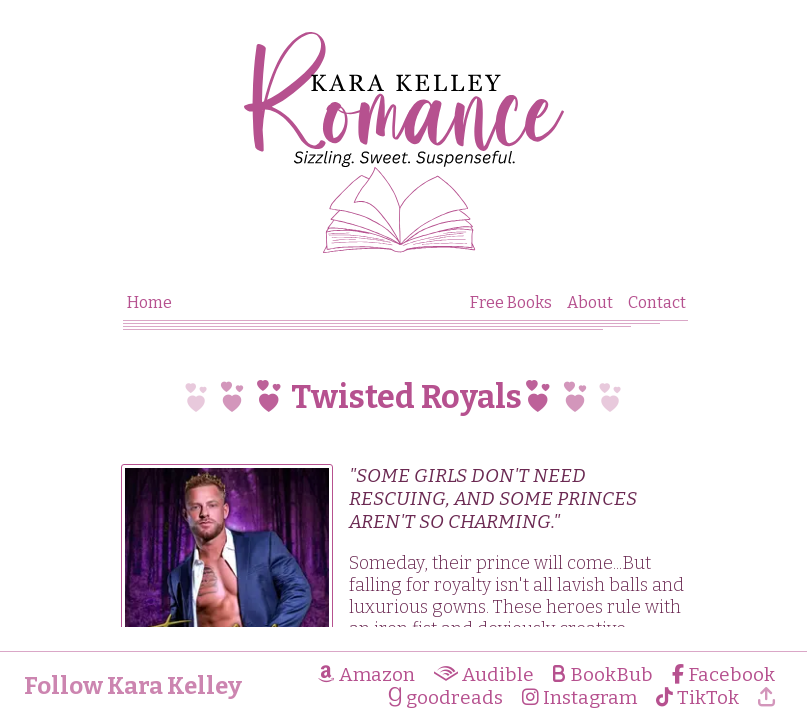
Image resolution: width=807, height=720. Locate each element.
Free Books (511, 302)
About (590, 302)
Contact (657, 302)
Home (149, 302)
